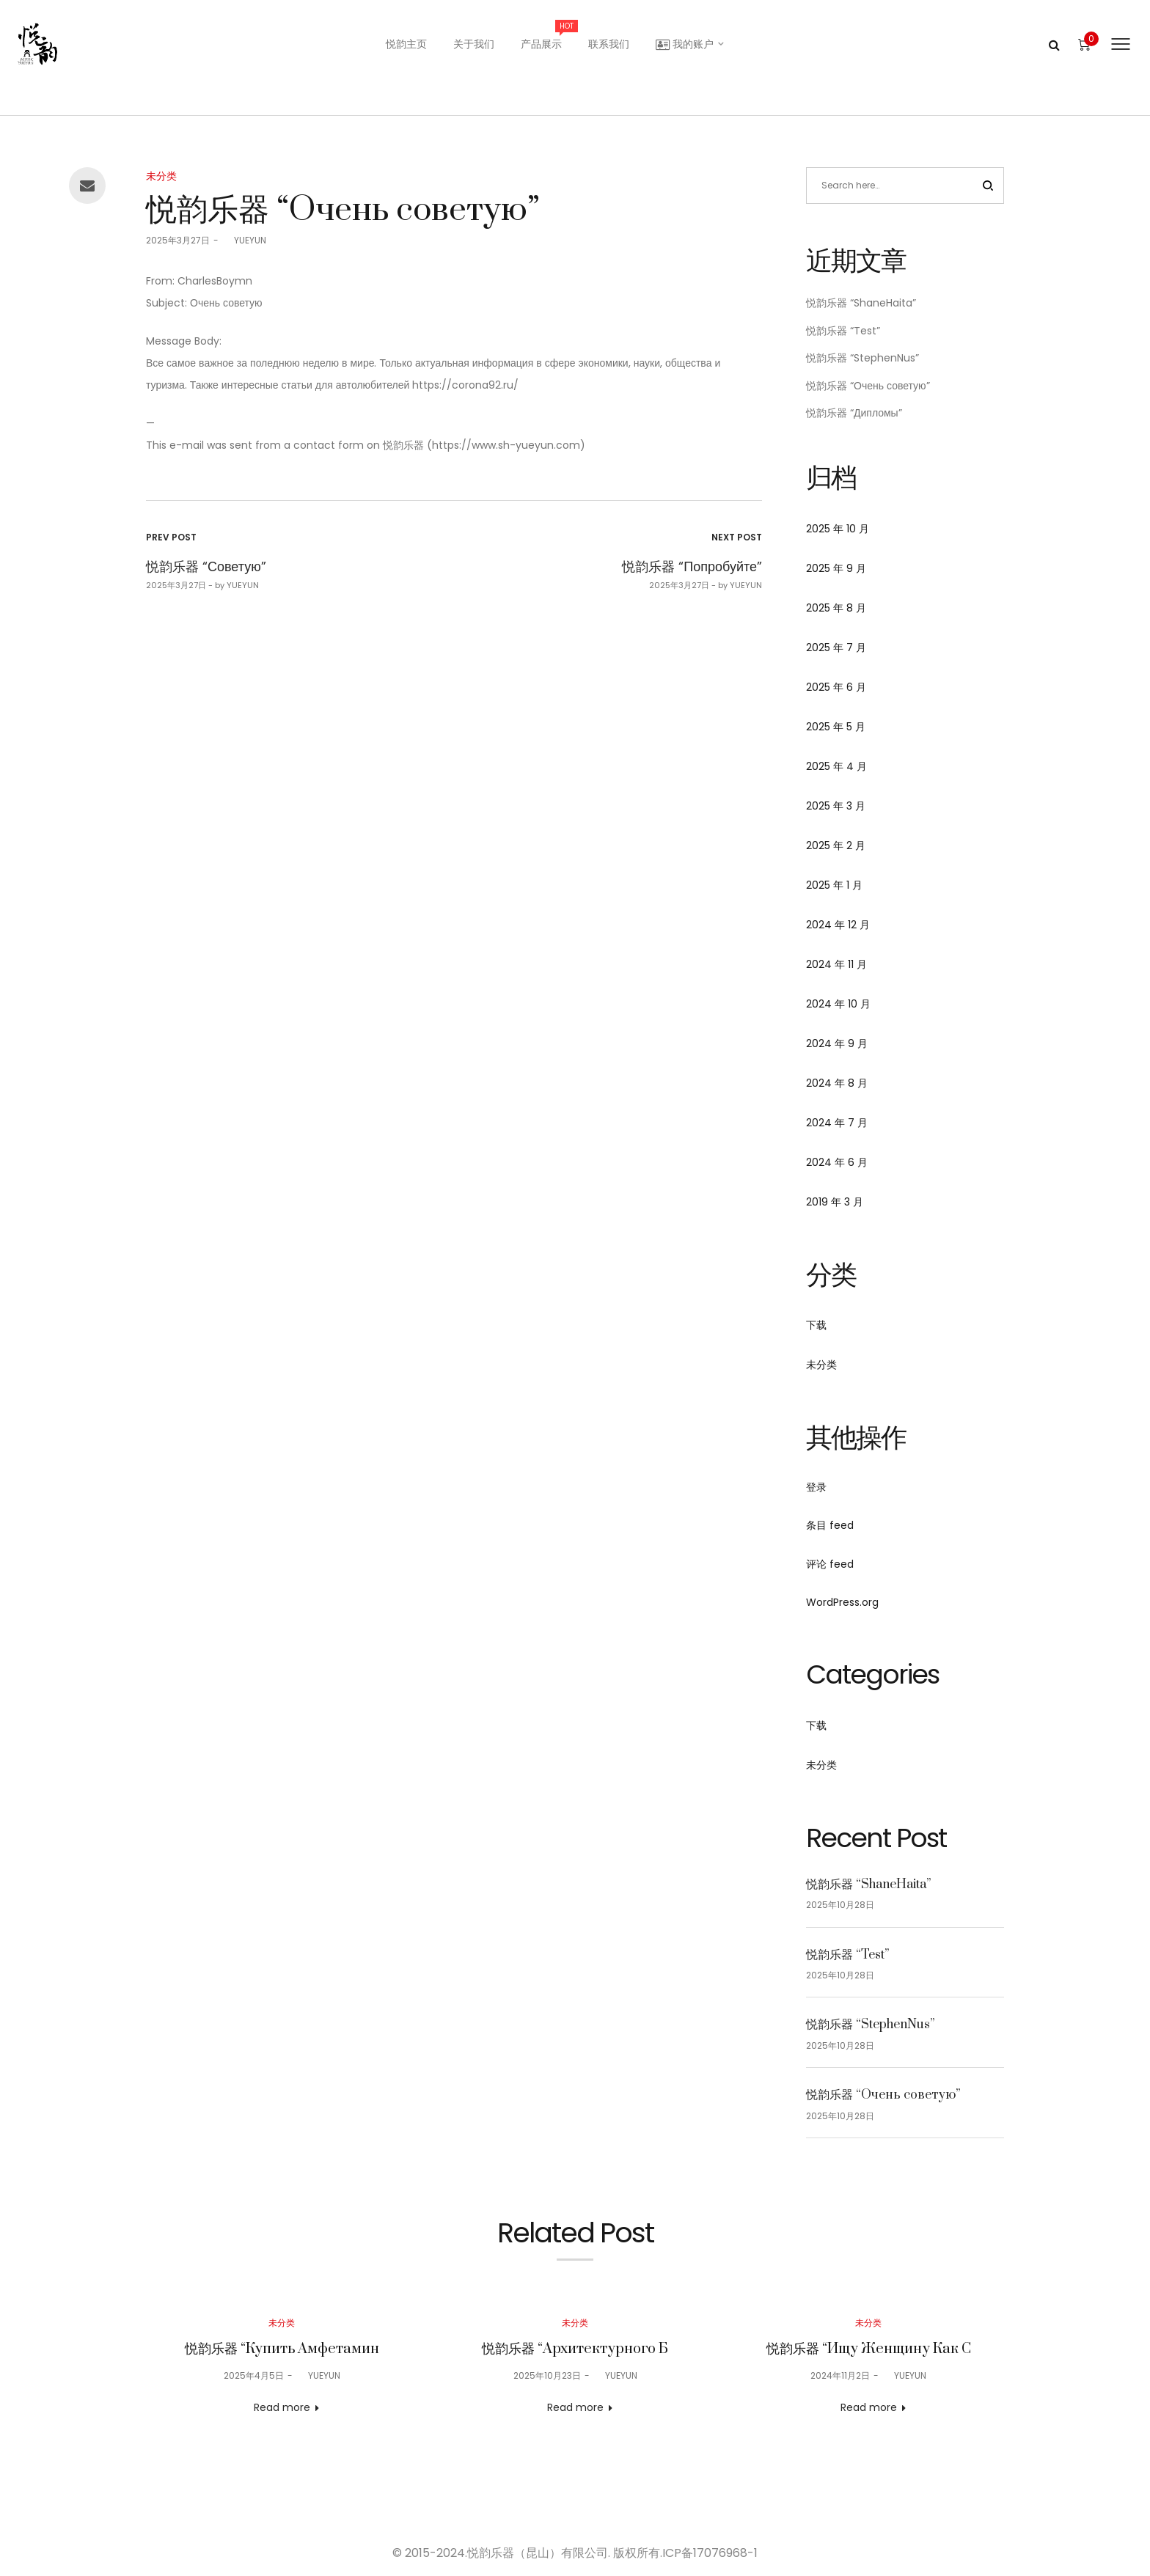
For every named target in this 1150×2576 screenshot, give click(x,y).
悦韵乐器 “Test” (843, 330)
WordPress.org (842, 1602)
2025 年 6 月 (836, 687)
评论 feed (830, 1564)
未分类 (161, 176)
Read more (282, 2407)
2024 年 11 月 (836, 964)
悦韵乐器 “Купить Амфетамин (282, 2349)
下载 (816, 1325)
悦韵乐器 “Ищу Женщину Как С (868, 2349)
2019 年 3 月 (834, 1202)
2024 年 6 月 (837, 1162)
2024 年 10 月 (838, 1004)
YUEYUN (244, 240)
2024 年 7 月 (837, 1122)
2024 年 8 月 (837, 1083)
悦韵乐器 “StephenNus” (862, 358)
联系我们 (608, 44)
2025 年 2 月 (835, 845)
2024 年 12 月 (838, 924)
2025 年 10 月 (837, 528)
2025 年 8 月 (836, 608)
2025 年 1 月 (834, 885)
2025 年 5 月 (835, 726)
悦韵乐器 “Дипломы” (854, 413)
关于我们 (473, 44)
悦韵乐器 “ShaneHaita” (861, 303)
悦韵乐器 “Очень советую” (868, 385)
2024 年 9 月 (837, 1043)
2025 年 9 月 (836, 568)
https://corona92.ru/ (465, 385)
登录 (816, 1487)
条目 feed (830, 1525)
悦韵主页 (406, 44)
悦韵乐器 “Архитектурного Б (575, 2349)
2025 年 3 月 (835, 806)
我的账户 (685, 44)
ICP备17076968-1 (710, 2552)
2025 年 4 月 (836, 766)
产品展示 (548, 35)
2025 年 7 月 (836, 647)
